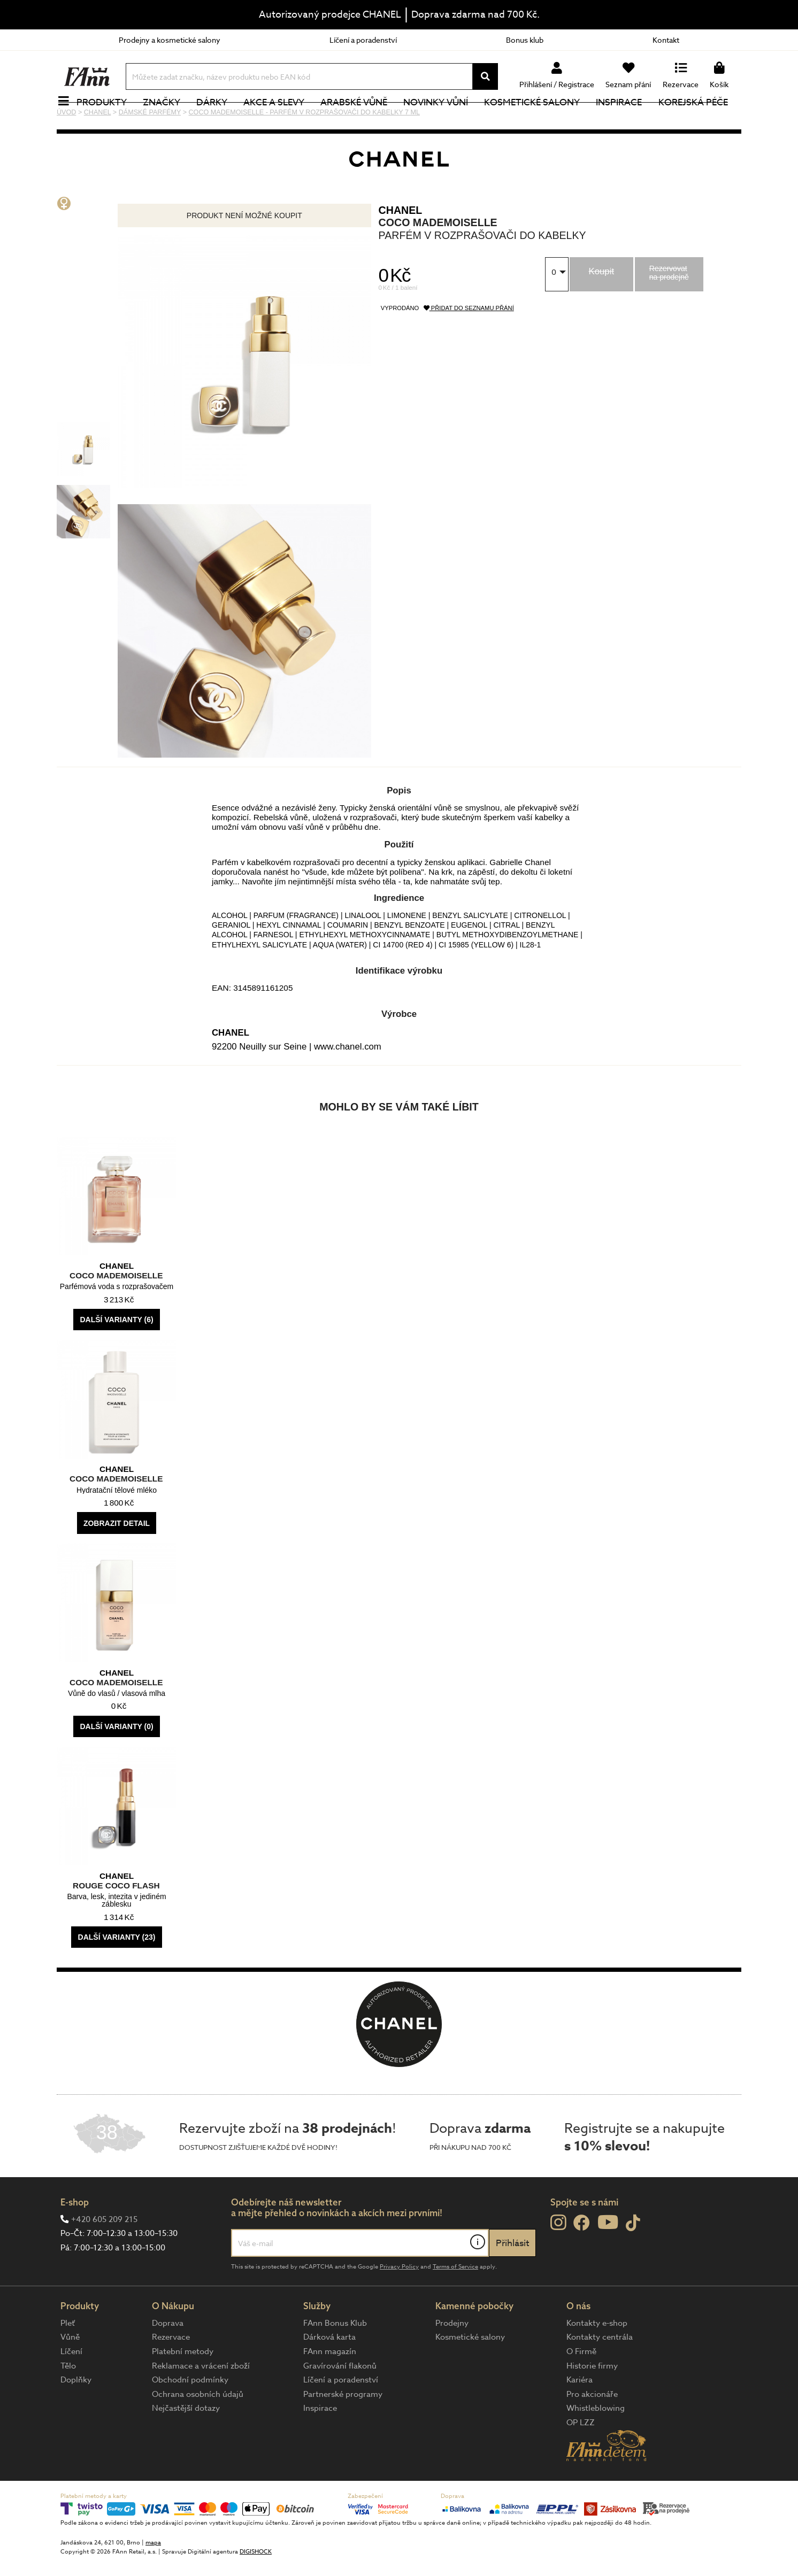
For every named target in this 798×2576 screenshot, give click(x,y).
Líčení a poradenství (363, 40)
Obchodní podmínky (190, 2415)
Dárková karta (329, 2373)
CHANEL (401, 246)
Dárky (217, 120)
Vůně (70, 2373)
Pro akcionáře (592, 2430)
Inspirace (625, 120)
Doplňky (75, 2415)
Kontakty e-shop (596, 2359)
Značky (167, 120)
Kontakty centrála (599, 2373)
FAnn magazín (329, 2387)
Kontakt (666, 40)
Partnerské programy (342, 2430)
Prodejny (452, 2359)
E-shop (74, 2237)
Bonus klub (524, 40)
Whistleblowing (595, 2444)
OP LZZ (580, 2458)
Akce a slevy (279, 120)
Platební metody (182, 2387)
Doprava (167, 2359)
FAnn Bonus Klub (335, 2359)
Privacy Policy (399, 2302)
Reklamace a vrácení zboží (201, 2402)
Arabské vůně (360, 120)
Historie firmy (592, 2402)
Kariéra (579, 2415)
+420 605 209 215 (104, 2255)
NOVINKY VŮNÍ (442, 120)
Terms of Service (455, 2302)
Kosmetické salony (538, 120)
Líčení (71, 2387)
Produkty (107, 120)
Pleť (67, 2359)
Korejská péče (699, 120)
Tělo (68, 2402)
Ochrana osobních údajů (197, 2430)
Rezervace (171, 2373)
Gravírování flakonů (340, 2402)
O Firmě (581, 2387)
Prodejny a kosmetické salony (169, 40)
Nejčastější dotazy (186, 2444)
